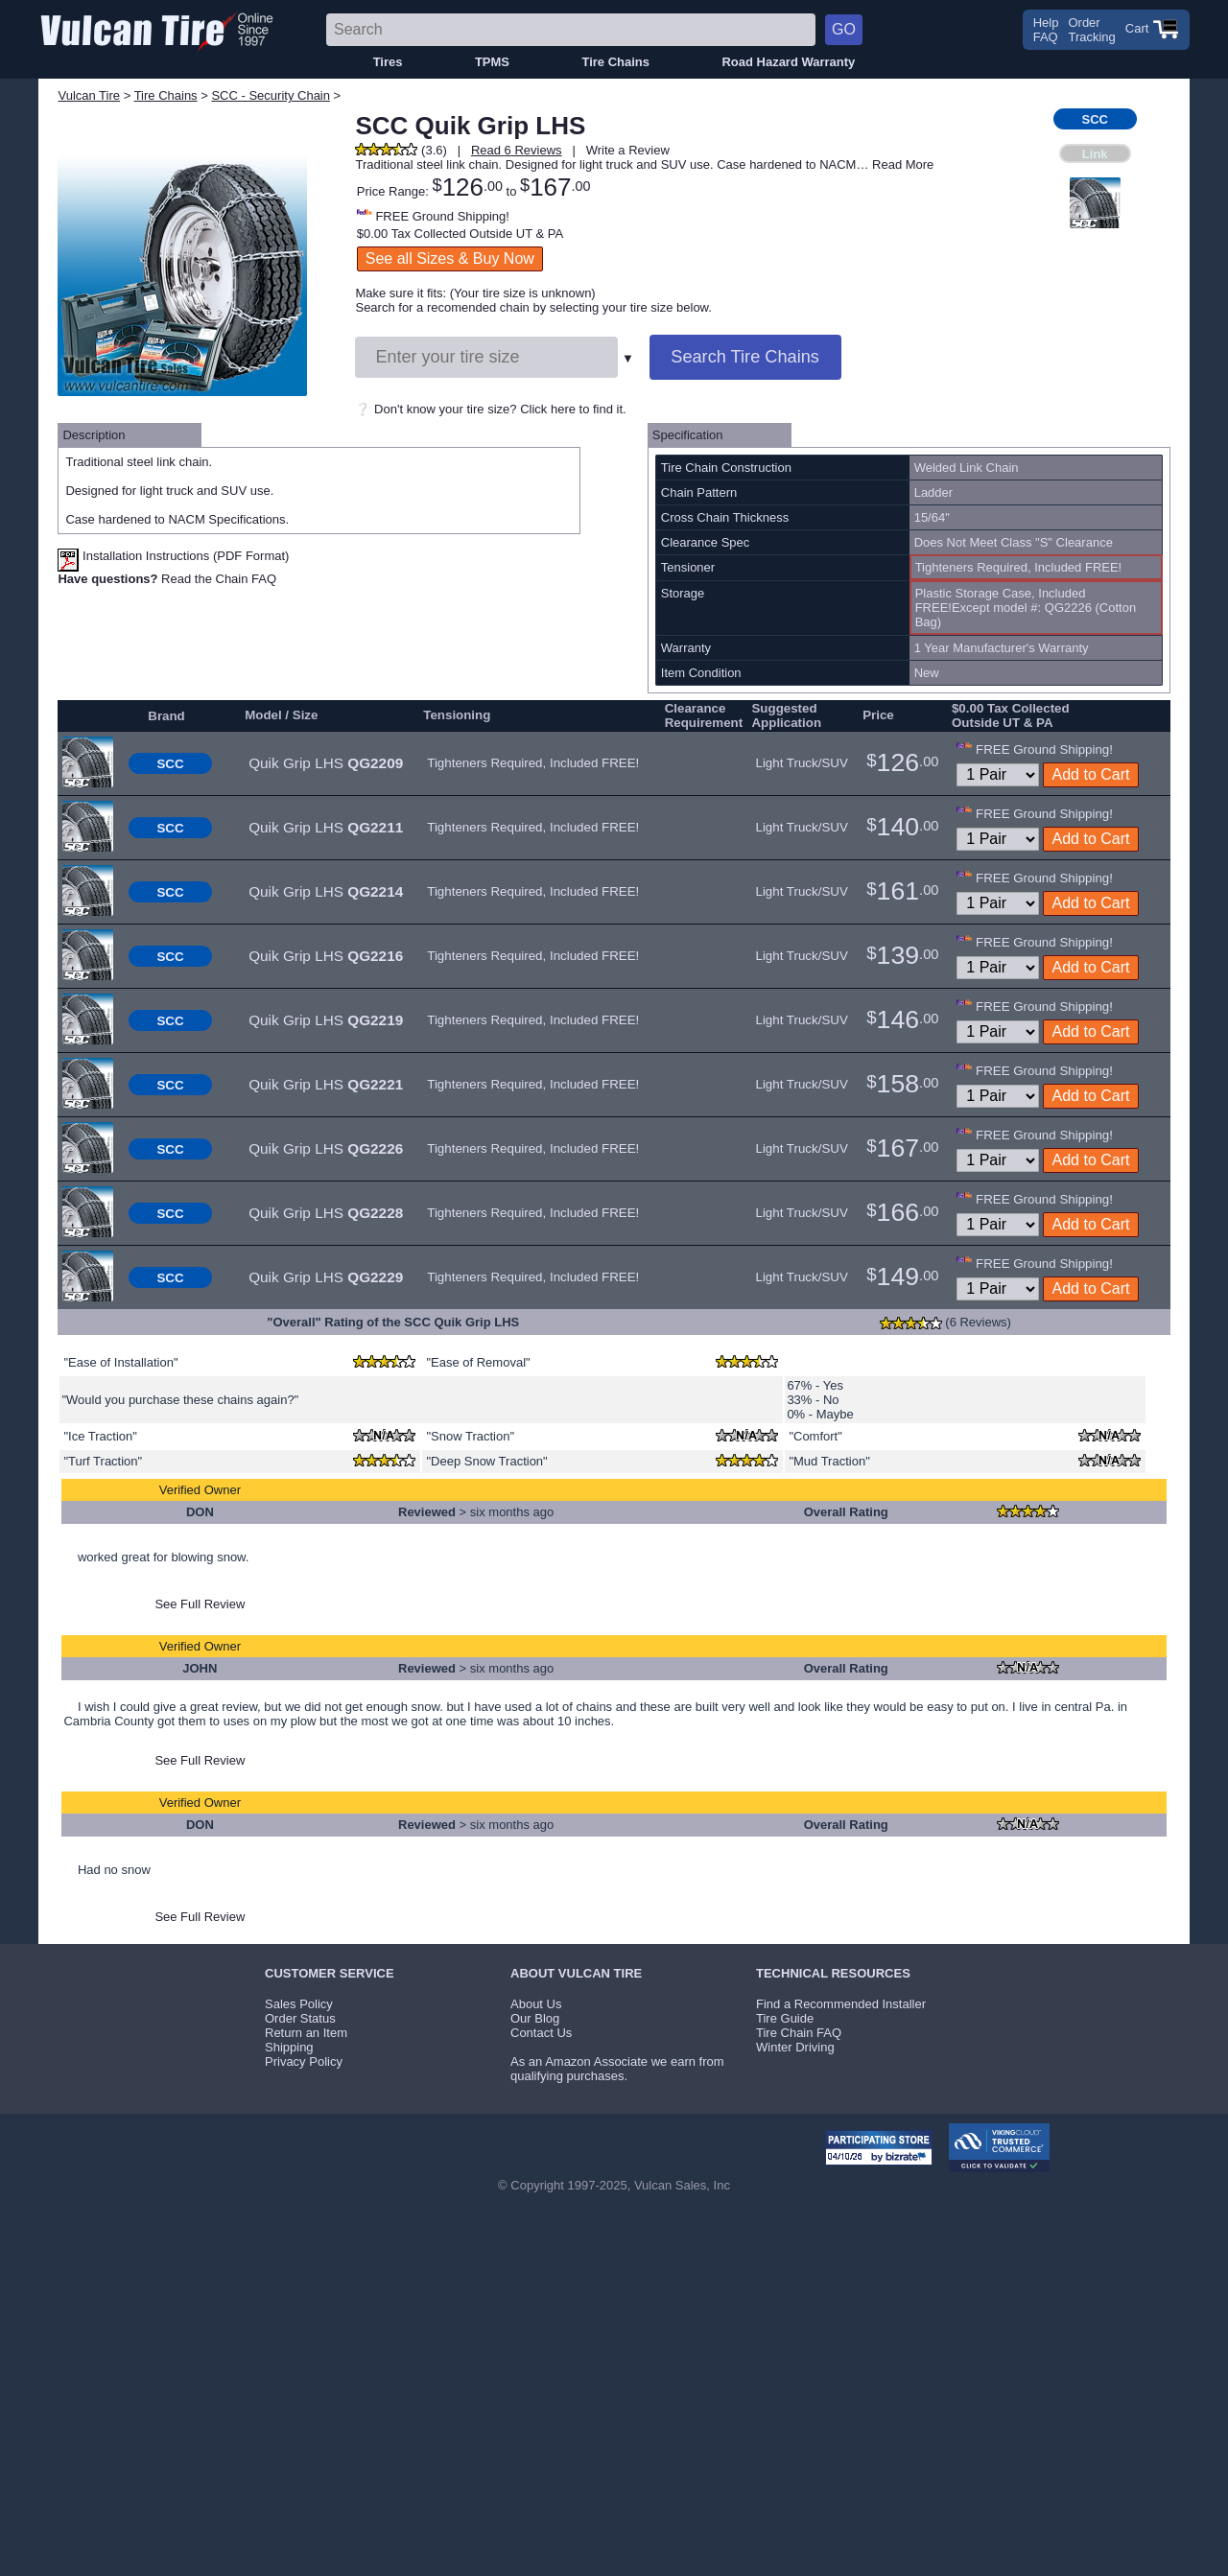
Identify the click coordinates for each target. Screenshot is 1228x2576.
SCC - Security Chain (270, 95)
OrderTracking (1091, 29)
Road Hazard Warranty (788, 62)
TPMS (492, 62)
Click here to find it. (573, 409)
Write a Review (628, 150)
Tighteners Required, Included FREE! (533, 763)
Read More (902, 164)
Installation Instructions (133, 556)
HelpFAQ (1046, 29)
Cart (1152, 28)
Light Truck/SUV (801, 763)
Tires (388, 62)
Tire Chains (615, 62)
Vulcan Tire (89, 95)
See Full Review (199, 1604)
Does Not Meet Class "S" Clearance (1013, 542)
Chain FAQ (246, 579)
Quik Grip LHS (325, 763)
